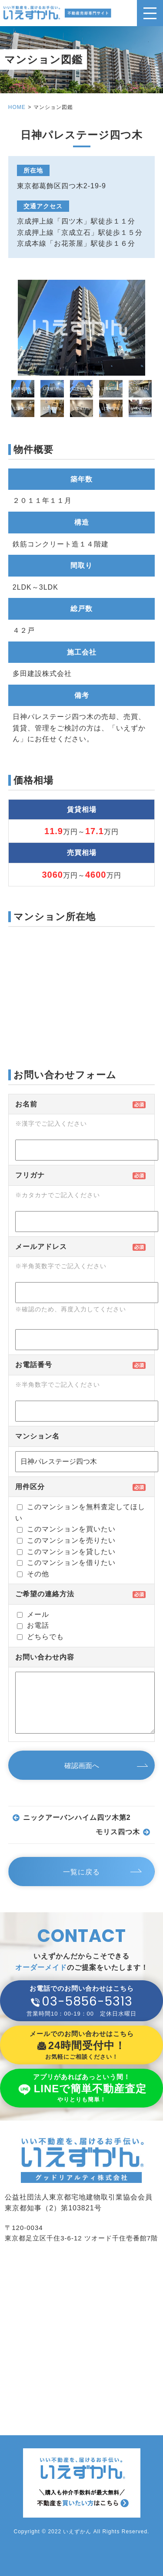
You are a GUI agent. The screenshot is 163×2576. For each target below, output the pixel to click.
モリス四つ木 (118, 1832)
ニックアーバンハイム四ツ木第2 (77, 1818)
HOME (17, 107)
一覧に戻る (81, 1872)
